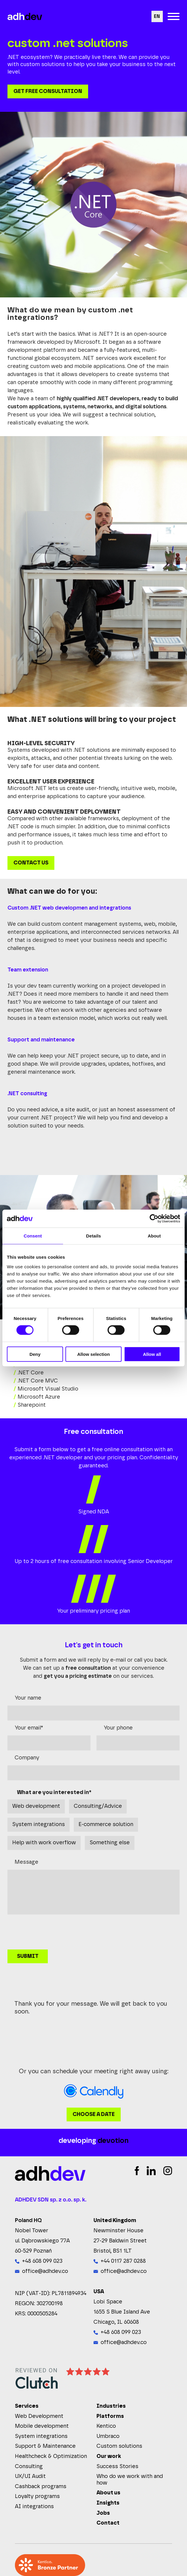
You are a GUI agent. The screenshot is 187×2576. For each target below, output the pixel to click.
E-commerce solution (106, 1824)
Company (27, 1758)
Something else (110, 1842)
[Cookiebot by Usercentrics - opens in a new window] (154, 1218)
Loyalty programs (37, 2496)
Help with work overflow (44, 1842)
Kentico (106, 2426)
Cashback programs (40, 2486)
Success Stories (117, 2466)
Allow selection (93, 1353)
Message (26, 1862)
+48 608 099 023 (42, 2261)
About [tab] (154, 1235)
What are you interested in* (54, 1792)
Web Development (39, 2416)
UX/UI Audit (30, 2476)
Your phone (118, 1728)
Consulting (29, 2466)
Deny (35, 1353)
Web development (36, 1806)
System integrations (38, 1824)
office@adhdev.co (45, 2271)
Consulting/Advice (98, 1806)
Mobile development (42, 2426)
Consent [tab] (33, 1235)
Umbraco (107, 2436)
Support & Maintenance (45, 2446)
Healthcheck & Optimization (51, 2456)
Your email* (29, 1728)
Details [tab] (93, 1235)
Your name (28, 1698)
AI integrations (34, 2506)
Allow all (152, 1353)
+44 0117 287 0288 (123, 2261)
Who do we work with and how (129, 2480)
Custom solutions (119, 2446)
